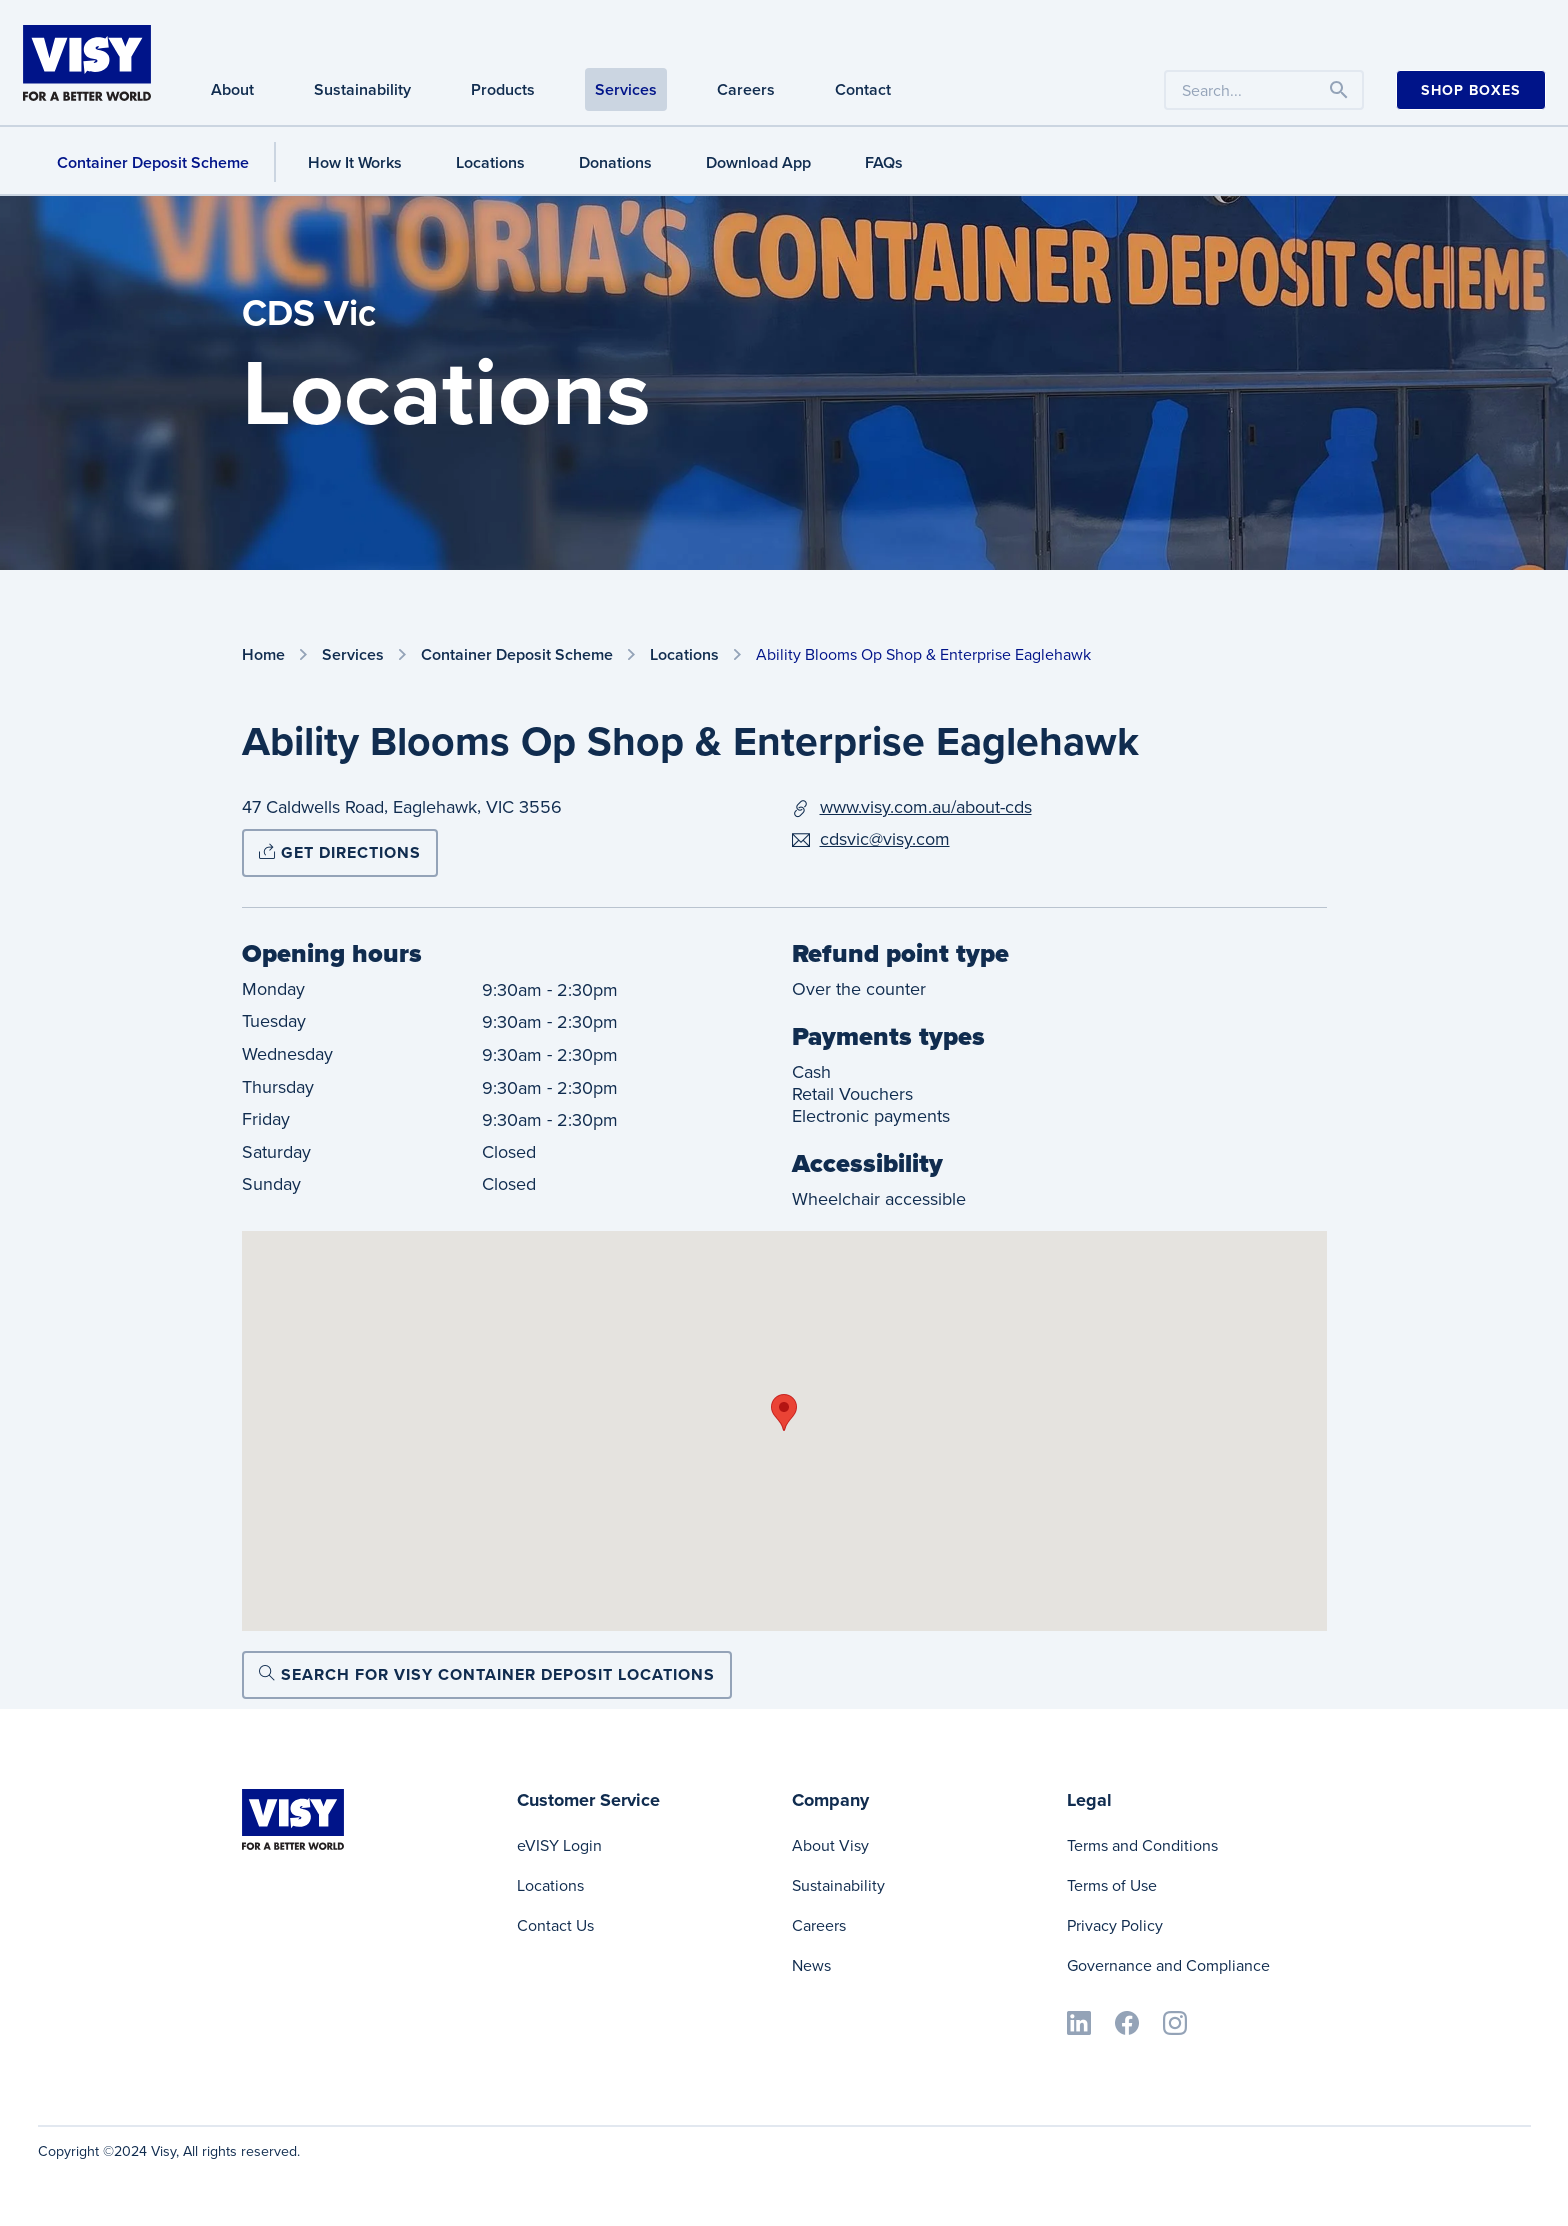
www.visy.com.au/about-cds (926, 807)
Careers (819, 1925)
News (811, 1965)
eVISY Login (559, 1845)
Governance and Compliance (1168, 1965)
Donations (615, 162)
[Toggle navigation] (1339, 90)
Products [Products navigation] (503, 89)
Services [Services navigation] (626, 89)
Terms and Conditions (1142, 1845)
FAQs (884, 162)
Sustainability (838, 1885)
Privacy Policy (1115, 1925)
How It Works (355, 162)
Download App (758, 162)
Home (263, 655)
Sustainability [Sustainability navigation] (362, 89)
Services (353, 655)
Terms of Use (1112, 1885)
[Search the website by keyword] (1264, 90)
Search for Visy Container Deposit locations (487, 1674)
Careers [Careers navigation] (746, 89)
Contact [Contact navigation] (863, 89)
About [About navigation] (232, 89)
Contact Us (555, 1925)
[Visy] (87, 61)
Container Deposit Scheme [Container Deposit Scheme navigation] (153, 162)
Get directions (340, 852)
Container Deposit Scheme (517, 655)
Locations (490, 162)
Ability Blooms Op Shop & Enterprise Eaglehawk (923, 654)
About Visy (830, 1845)
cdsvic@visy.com (885, 839)
